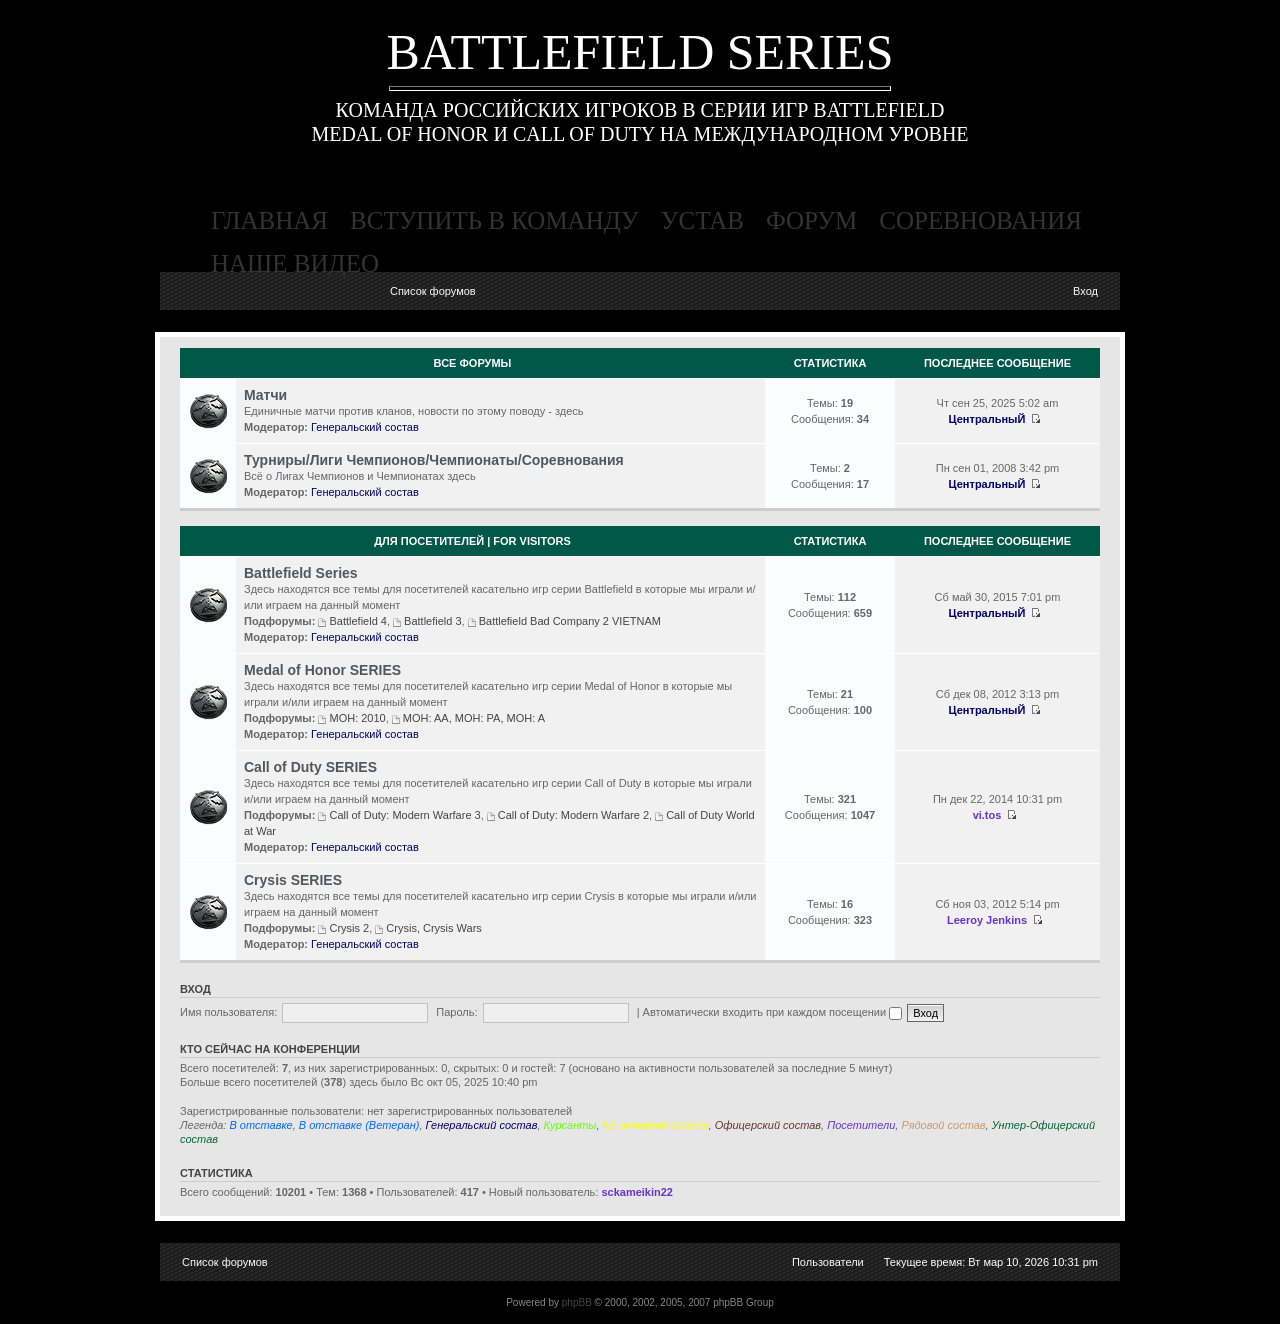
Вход (1085, 291)
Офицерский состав (768, 1125)
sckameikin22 (637, 1192)
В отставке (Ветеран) (359, 1125)
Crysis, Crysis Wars (434, 928)
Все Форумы (473, 363)
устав (702, 220)
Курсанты (570, 1125)
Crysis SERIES (293, 880)
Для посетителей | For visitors (472, 541)
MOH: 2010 (357, 718)
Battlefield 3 (432, 621)
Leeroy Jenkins (987, 920)
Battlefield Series (301, 573)
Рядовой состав (943, 1125)
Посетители (861, 1125)
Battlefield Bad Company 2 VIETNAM (570, 621)
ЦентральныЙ (987, 419)
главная (269, 220)
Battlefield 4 (357, 621)
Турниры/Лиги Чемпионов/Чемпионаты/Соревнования (434, 460)
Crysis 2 (349, 928)
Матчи (265, 395)
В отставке (260, 1125)
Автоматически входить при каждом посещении (773, 1012)
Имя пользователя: (228, 1012)
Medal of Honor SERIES (322, 670)
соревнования (980, 220)
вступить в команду (494, 220)
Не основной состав (656, 1125)
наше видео (295, 263)
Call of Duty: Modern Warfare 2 (573, 815)
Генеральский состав (365, 427)
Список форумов (433, 291)
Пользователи (828, 1262)
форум (811, 220)
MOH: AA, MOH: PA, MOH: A (474, 718)
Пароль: (456, 1012)
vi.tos (987, 815)
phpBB (577, 1302)
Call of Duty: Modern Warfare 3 (404, 815)
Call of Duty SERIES (310, 767)
